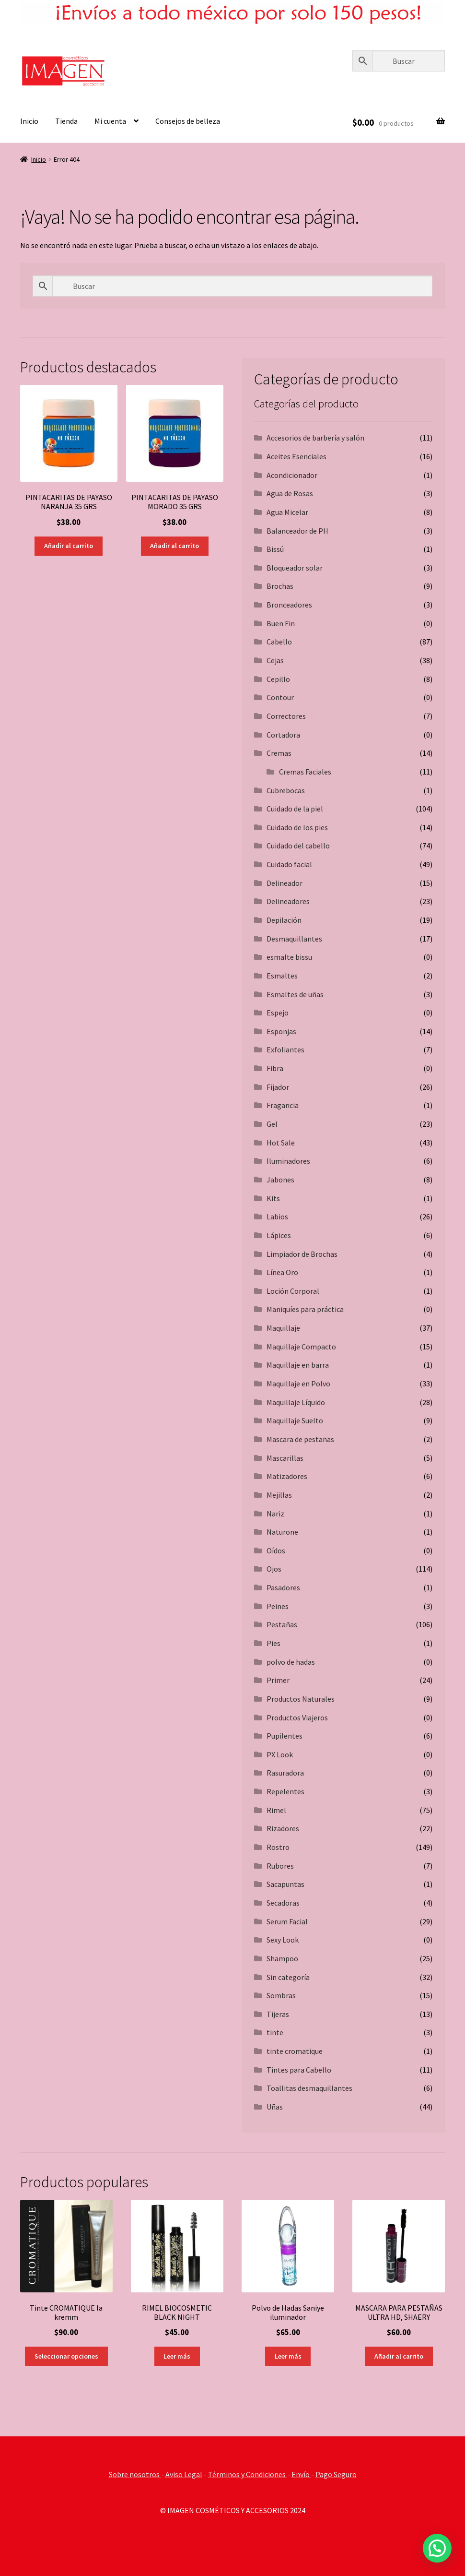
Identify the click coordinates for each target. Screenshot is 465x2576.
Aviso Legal (183, 2474)
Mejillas (279, 1495)
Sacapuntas (285, 1884)
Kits (273, 1198)
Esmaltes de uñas (295, 994)
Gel (272, 1124)
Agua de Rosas (290, 493)
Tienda (66, 121)
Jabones (280, 1179)
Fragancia (283, 1105)
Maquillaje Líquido (296, 1402)
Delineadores (288, 901)
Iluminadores (288, 1161)
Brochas (280, 586)
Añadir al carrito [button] (68, 545)
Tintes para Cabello (299, 2070)
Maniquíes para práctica (305, 1309)
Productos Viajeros (297, 1717)
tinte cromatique (295, 2051)
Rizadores (283, 1828)
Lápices (279, 1235)
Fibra (275, 1068)
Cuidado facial (289, 864)
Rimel (276, 1810)
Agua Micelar (287, 512)
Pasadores (283, 1587)
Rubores (280, 1866)
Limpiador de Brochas (302, 1254)
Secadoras (283, 1903)
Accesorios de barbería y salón (315, 437)
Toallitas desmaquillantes (309, 2088)
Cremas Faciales (305, 771)
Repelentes (285, 1791)
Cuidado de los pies (297, 827)
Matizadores (287, 1476)
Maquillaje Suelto (295, 1420)
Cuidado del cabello (298, 845)
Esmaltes (282, 975)
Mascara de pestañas (300, 1439)
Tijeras (278, 2014)
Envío (301, 2474)
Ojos (274, 1569)
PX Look (280, 1754)
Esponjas (281, 1031)
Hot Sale (281, 1142)
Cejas (275, 660)
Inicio (29, 121)
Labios (277, 1216)
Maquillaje (283, 1328)
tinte (275, 2032)
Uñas (275, 2106)
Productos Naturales (301, 1699)
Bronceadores (289, 604)
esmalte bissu (289, 957)
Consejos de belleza (187, 121)
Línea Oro (282, 1272)
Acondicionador (292, 475)
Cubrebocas (286, 790)
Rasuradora (285, 1772)
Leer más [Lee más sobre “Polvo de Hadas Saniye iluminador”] (288, 2356)
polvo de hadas (291, 1662)
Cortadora (283, 734)
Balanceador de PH (297, 531)
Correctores (286, 716)
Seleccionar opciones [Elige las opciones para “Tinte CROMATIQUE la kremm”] (66, 2356)
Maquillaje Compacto (301, 1346)
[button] (437, 2548)
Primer (278, 1680)
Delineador (284, 883)
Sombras (281, 1995)
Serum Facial (287, 1921)
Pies (273, 1643)
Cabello (279, 641)
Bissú (275, 549)
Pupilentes (284, 1736)
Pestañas (282, 1624)
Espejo (278, 1012)
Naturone (282, 1532)
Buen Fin (281, 623)
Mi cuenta (110, 121)
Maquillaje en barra (298, 1365)
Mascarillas (285, 1458)
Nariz (275, 1513)
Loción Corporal (293, 1291)
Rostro (278, 1847)
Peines (278, 1606)
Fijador (278, 1087)
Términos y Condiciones (247, 2474)
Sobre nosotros (135, 2474)
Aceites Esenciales (296, 456)
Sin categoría (288, 1977)
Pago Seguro (336, 2474)
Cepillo (278, 679)
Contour (280, 697)
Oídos (276, 1550)
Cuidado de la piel (295, 808)
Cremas (279, 753)
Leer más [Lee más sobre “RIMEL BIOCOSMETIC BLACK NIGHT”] (176, 2356)
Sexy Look (283, 1939)
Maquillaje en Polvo (298, 1383)
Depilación (284, 920)
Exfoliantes (285, 1049)
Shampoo (282, 1958)
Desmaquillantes (294, 938)
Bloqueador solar (295, 567)
